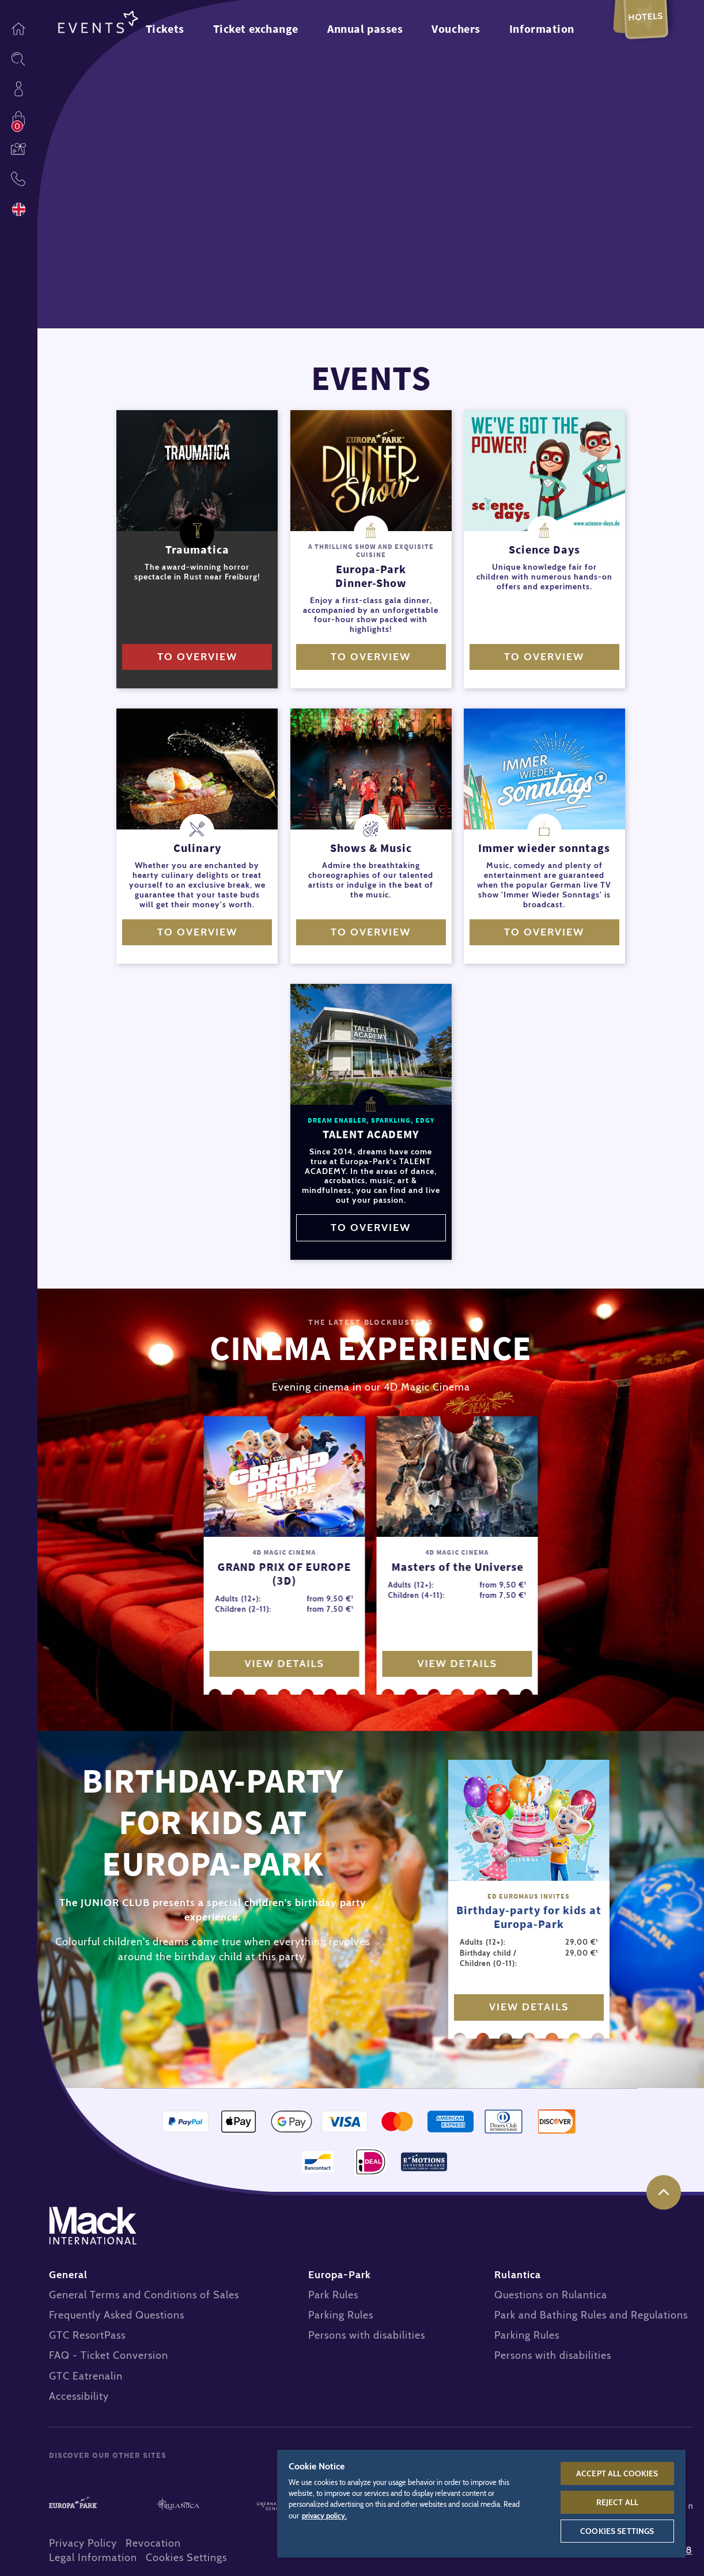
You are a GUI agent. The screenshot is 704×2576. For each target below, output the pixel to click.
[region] (481, 2503)
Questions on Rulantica (550, 2295)
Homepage (18, 28)
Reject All (617, 2502)
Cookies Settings (186, 2557)
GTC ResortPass (87, 2335)
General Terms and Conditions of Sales (144, 2295)
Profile (18, 88)
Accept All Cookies (617, 2473)
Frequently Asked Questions (116, 2315)
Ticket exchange (255, 28)
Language (18, 209)
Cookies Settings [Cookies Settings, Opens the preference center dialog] (617, 2531)
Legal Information (93, 2557)
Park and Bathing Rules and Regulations (591, 2315)
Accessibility (79, 2396)
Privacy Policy (83, 2543)
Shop (18, 118)
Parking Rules (340, 2315)
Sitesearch (18, 58)
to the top (663, 2192)
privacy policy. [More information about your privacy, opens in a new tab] (324, 2515)
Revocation (153, 2543)
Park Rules (333, 2295)
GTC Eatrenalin (86, 2376)
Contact (18, 178)
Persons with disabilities (366, 2335)
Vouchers (18, 148)
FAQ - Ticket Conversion (108, 2355)
